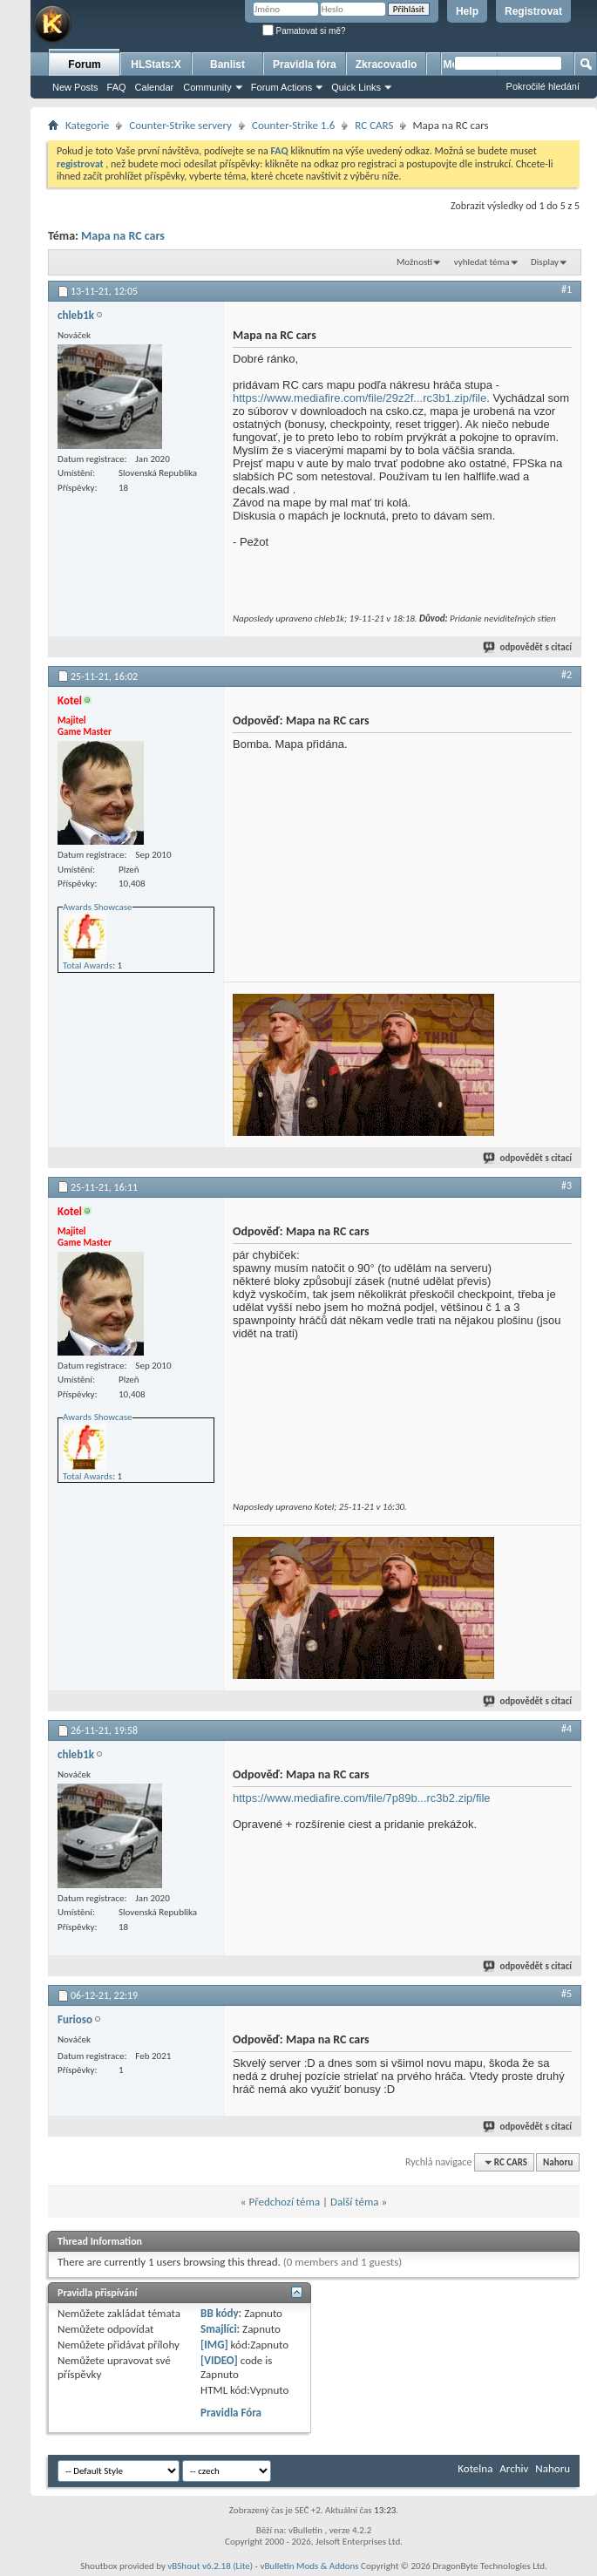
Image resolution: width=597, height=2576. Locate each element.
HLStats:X (155, 64)
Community (207, 87)
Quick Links (356, 87)
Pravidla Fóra (230, 2412)
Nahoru (558, 2162)
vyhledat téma (482, 262)
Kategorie (87, 125)
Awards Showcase (97, 907)
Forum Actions (281, 87)
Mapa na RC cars (123, 235)
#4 (566, 1729)
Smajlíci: (220, 2328)
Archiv (513, 2468)
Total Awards (87, 965)
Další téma (354, 2201)
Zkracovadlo (386, 64)
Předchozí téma (284, 2201)
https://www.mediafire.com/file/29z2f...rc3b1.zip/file (359, 397)
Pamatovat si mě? (304, 31)
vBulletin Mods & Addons (309, 2566)
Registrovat (533, 11)
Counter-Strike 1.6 (293, 125)
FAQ (116, 87)
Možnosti (414, 262)
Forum (84, 64)
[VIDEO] (219, 2360)
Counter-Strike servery (180, 125)
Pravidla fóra (304, 64)
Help (467, 11)
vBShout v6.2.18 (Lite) (210, 2566)
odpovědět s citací (528, 647)
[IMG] (214, 2344)
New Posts (75, 87)
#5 (566, 1994)
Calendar (154, 87)
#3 (566, 1185)
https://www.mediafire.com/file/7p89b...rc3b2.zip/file (362, 1798)
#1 (566, 289)
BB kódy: (220, 2313)
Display (545, 262)
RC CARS (374, 125)
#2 (566, 675)
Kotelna (475, 2468)
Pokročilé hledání (543, 86)
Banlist (227, 64)
